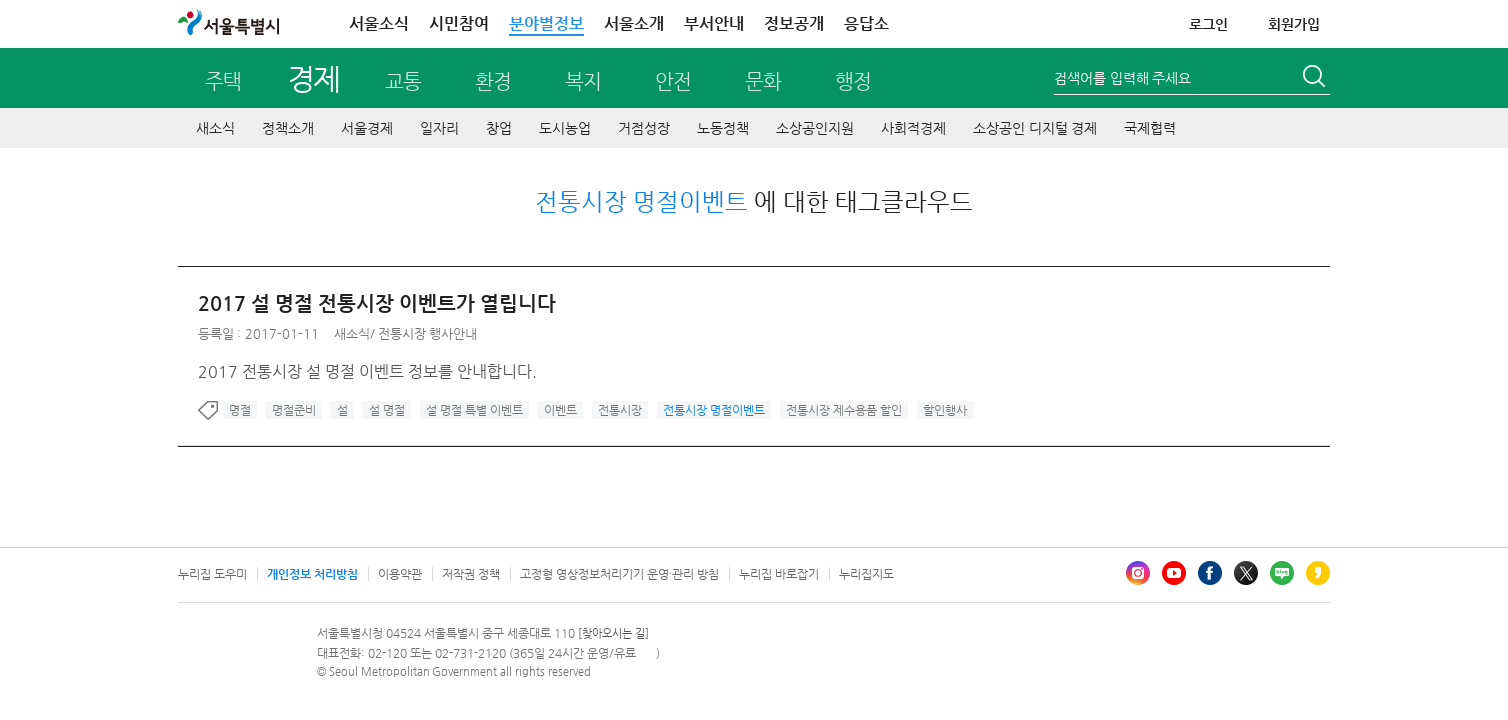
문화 (763, 81)
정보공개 (794, 23)
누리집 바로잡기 (779, 574)
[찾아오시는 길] (613, 633)
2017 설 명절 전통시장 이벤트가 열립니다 (377, 303)
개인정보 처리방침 (312, 574)
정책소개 (288, 128)
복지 (583, 81)
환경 (493, 81)
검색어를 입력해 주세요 (1122, 78)
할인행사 (945, 410)
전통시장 (620, 410)
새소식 (215, 128)
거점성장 (644, 128)
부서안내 (714, 23)
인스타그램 (1138, 573)
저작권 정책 (471, 574)
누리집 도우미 (212, 574)
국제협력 (1150, 128)
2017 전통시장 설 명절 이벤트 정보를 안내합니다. (367, 371)
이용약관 (400, 574)
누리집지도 (866, 574)
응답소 (866, 23)
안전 (673, 81)
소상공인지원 (815, 128)
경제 (313, 78)
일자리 (439, 128)
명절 (240, 410)
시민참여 (459, 23)
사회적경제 (913, 128)
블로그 (1282, 573)
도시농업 (565, 128)
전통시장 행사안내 (427, 333)
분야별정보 (546, 23)
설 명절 (387, 410)
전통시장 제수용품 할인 (844, 410)
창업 (499, 128)
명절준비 (294, 410)
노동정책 (723, 128)
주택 (223, 81)
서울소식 (379, 23)
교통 (403, 81)
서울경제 (367, 128)
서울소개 (634, 23)
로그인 (1208, 24)
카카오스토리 (1318, 573)
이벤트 (560, 410)
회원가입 (1294, 24)
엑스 (1246, 573)
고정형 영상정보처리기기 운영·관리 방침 (619, 574)
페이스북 (1210, 573)
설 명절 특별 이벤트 (474, 410)
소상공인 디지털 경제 (1035, 128)
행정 (853, 81)
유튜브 (1174, 573)
